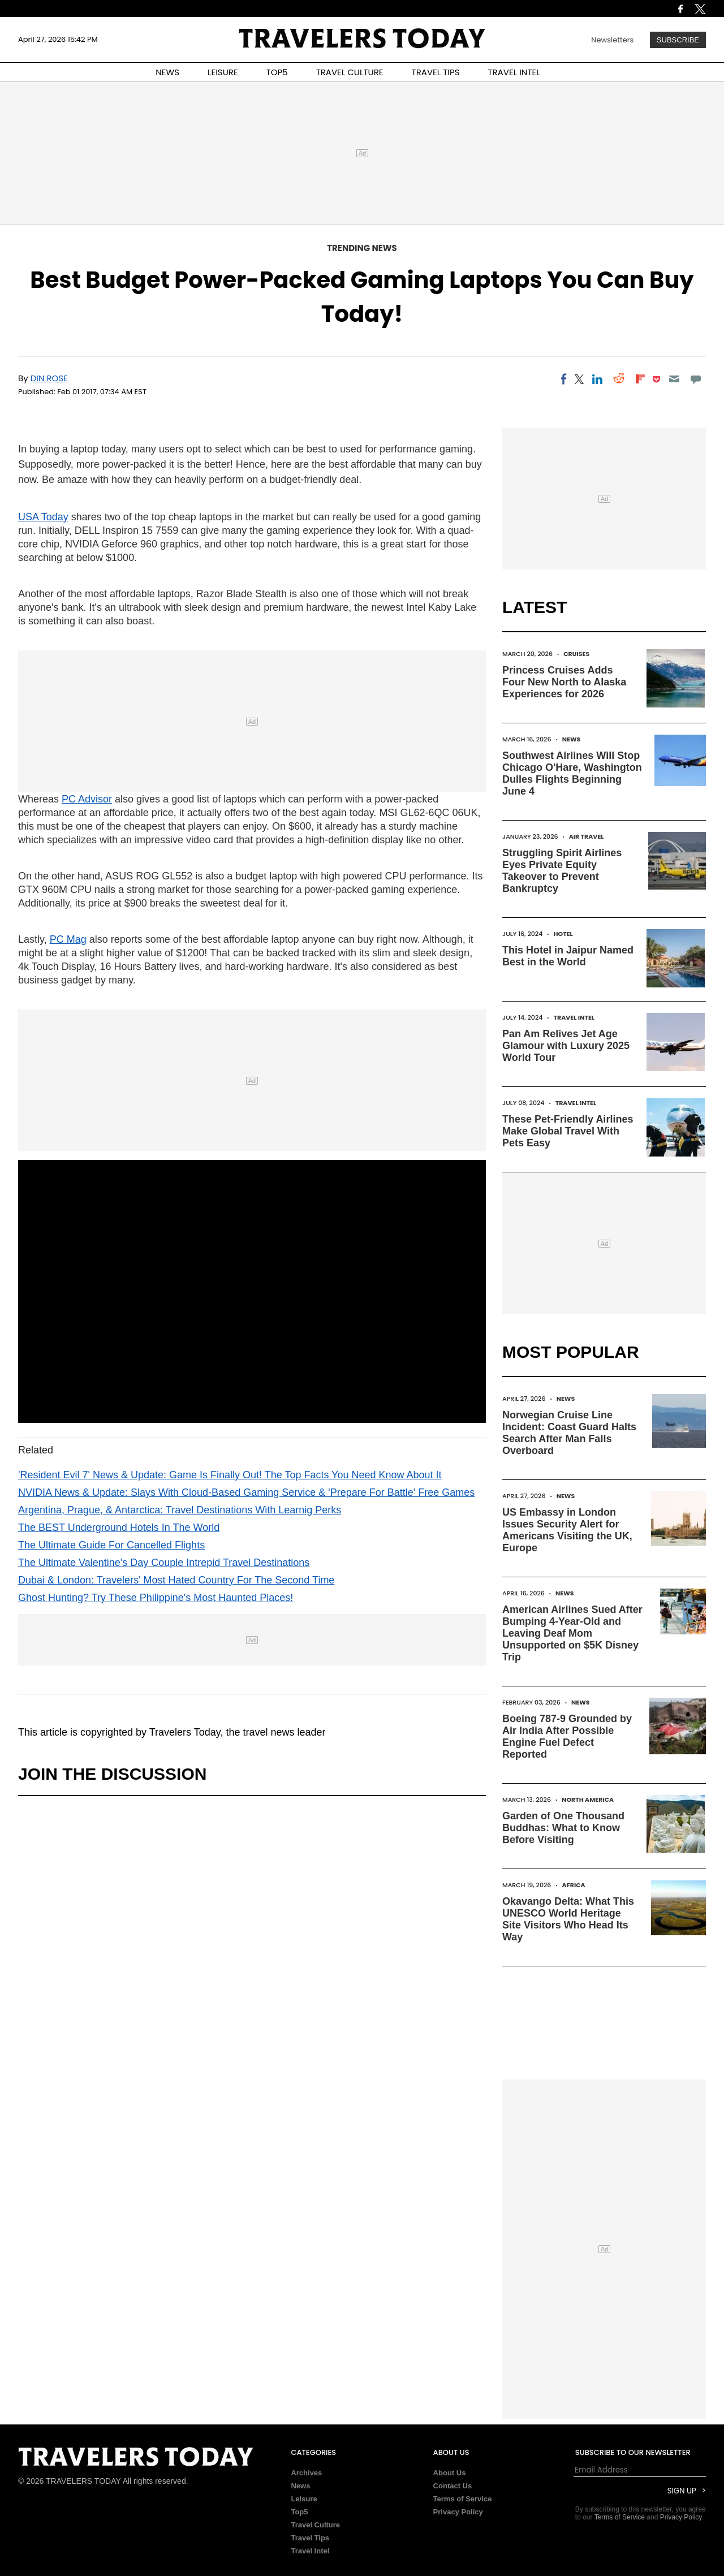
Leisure (304, 2499)
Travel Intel (574, 1017)
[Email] (674, 379)
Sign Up (681, 2491)
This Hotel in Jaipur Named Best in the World (568, 956)
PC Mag (68, 939)
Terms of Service (462, 2499)
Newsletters (612, 39)
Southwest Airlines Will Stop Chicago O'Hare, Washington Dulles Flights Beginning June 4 (572, 773)
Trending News (362, 248)
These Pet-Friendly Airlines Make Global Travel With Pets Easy (567, 1131)
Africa (573, 1884)
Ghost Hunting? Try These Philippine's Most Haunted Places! (155, 1597)
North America (588, 1799)
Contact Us (452, 2486)
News (571, 739)
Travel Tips (310, 2538)
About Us (449, 2473)
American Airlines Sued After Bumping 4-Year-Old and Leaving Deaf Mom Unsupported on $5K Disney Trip (572, 1633)
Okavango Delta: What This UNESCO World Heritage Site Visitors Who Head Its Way (568, 1919)
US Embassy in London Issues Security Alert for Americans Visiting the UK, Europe (567, 1530)
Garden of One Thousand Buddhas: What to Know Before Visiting (563, 1827)
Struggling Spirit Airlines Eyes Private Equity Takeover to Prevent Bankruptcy (562, 870)
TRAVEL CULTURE (349, 72)
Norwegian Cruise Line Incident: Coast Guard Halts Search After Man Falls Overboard (569, 1432)
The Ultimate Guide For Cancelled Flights (111, 1545)
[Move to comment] (696, 379)
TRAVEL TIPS (436, 72)
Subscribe (678, 40)
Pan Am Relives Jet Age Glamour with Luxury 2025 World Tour (566, 1045)
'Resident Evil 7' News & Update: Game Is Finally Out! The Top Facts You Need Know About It (230, 1475)
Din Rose (49, 378)
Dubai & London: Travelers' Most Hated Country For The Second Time (176, 1580)
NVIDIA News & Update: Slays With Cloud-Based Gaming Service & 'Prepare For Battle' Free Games (246, 1492)
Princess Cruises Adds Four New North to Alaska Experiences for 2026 (564, 682)
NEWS (167, 72)
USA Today (43, 517)
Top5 (299, 2512)
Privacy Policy (458, 2512)
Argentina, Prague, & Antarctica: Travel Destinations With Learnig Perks (179, 1510)
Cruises (576, 653)
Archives (306, 2473)
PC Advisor (87, 799)
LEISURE (223, 72)
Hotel (562, 933)
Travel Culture (315, 2525)
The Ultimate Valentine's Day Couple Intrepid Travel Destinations (163, 1562)
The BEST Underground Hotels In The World (118, 1527)
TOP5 (277, 72)
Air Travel (586, 836)
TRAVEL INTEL (514, 72)
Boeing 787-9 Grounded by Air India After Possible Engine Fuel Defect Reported (567, 1736)
